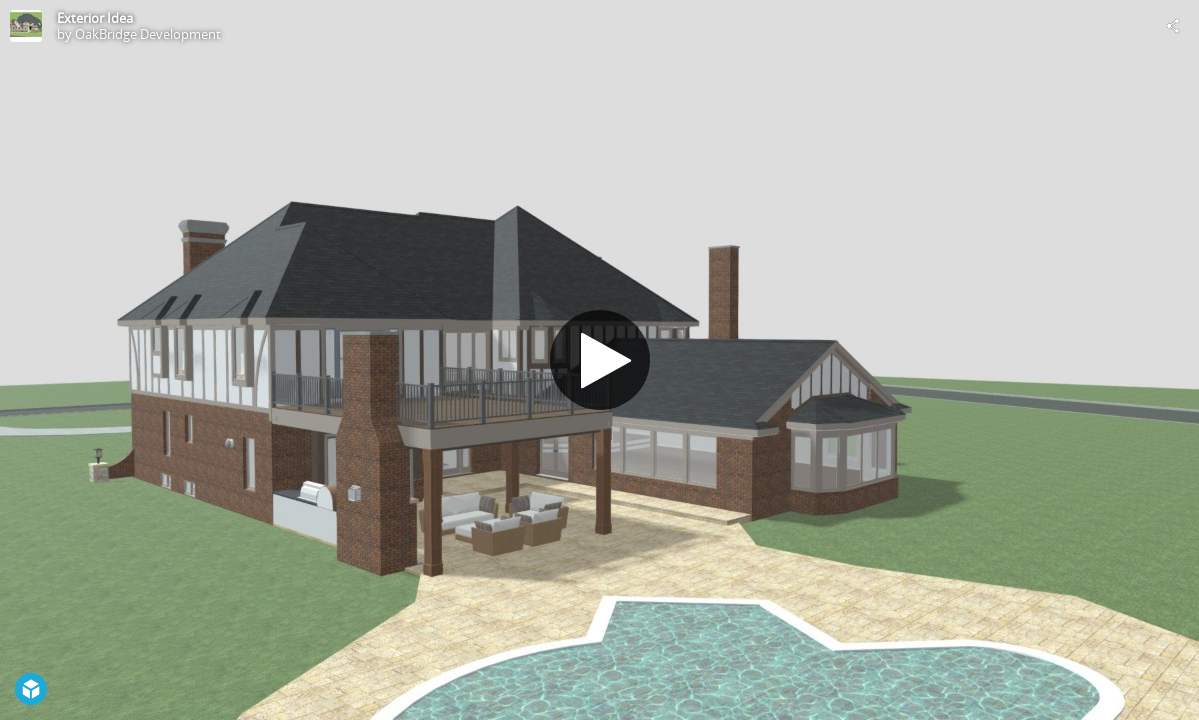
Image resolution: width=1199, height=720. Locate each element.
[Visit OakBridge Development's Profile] (26, 26)
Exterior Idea (95, 18)
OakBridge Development (148, 34)
